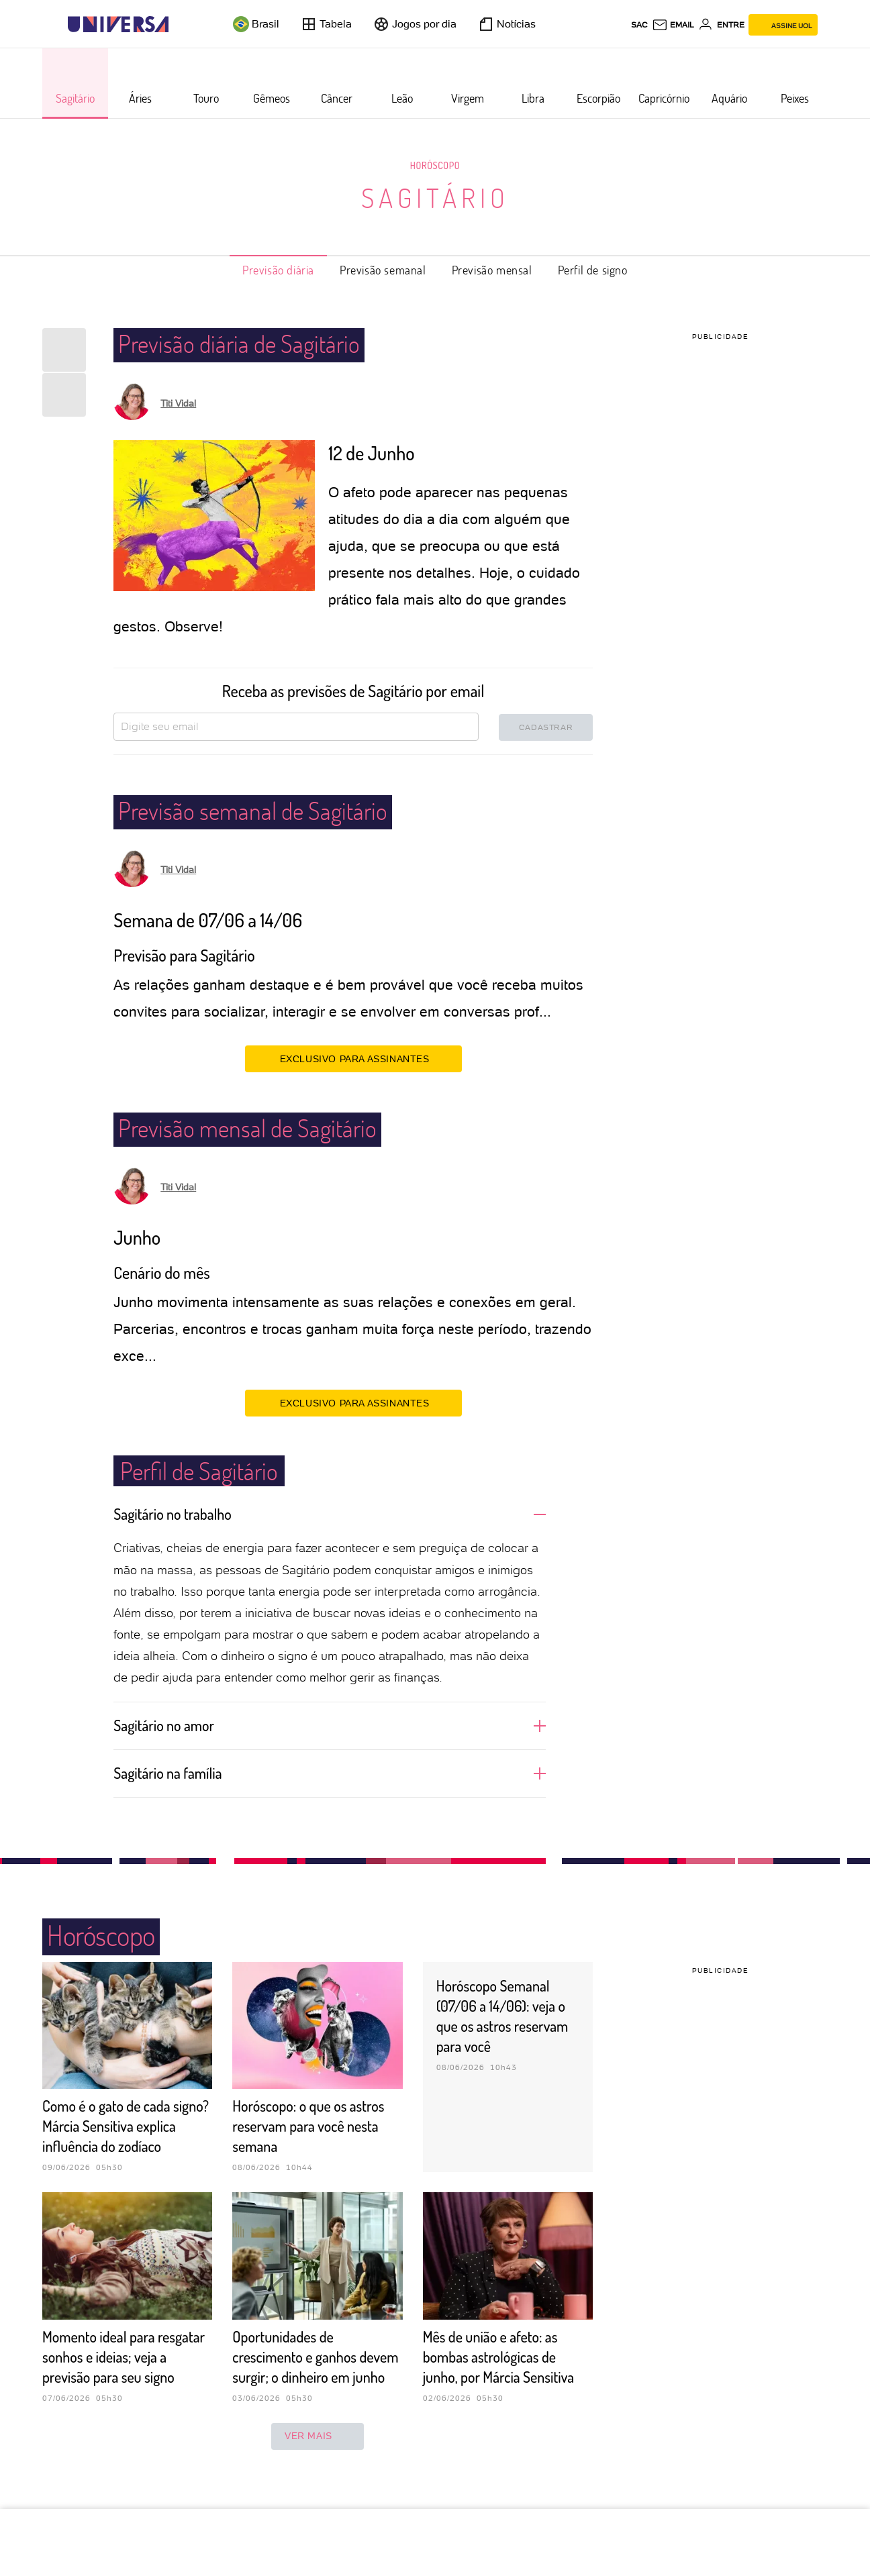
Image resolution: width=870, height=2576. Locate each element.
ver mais (317, 2477)
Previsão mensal (492, 270)
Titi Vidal (178, 403)
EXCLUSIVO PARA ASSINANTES (353, 1058)
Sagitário (435, 197)
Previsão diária (278, 270)
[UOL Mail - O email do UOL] (673, 25)
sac (639, 25)
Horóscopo (435, 165)
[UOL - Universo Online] (180, 24)
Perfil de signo (593, 270)
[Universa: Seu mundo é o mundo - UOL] (118, 24)
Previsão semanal (383, 270)
